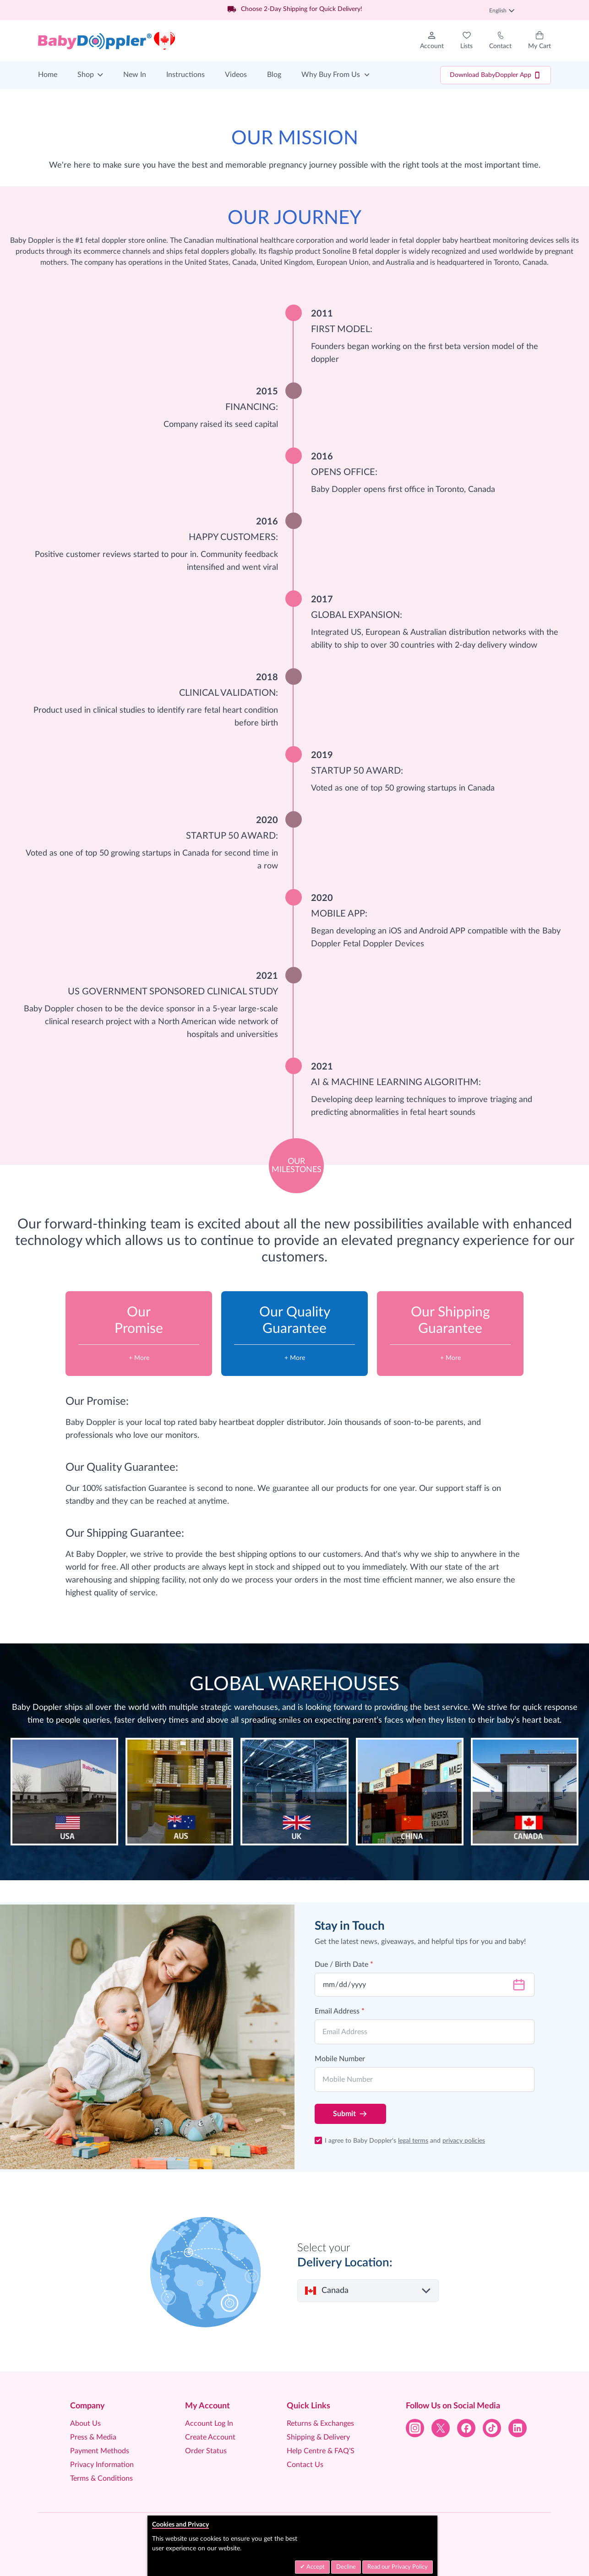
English (501, 10)
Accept (315, 2567)
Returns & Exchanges (320, 2423)
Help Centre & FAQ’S (320, 2451)
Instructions (185, 74)
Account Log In (209, 2423)
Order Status (206, 2451)
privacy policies (463, 2141)
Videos (236, 74)
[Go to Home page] (106, 40)
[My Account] (432, 41)
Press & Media (93, 2437)
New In (134, 74)
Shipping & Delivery (318, 2437)
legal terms (413, 2141)
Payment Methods (99, 2451)
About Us (85, 2423)
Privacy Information (102, 2464)
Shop (85, 74)
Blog (274, 74)
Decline (346, 2567)
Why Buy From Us (330, 74)
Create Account (210, 2437)
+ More (139, 1358)
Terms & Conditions (101, 2478)
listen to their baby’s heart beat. (504, 1720)
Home (47, 74)
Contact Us (305, 2464)
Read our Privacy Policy (397, 2567)
